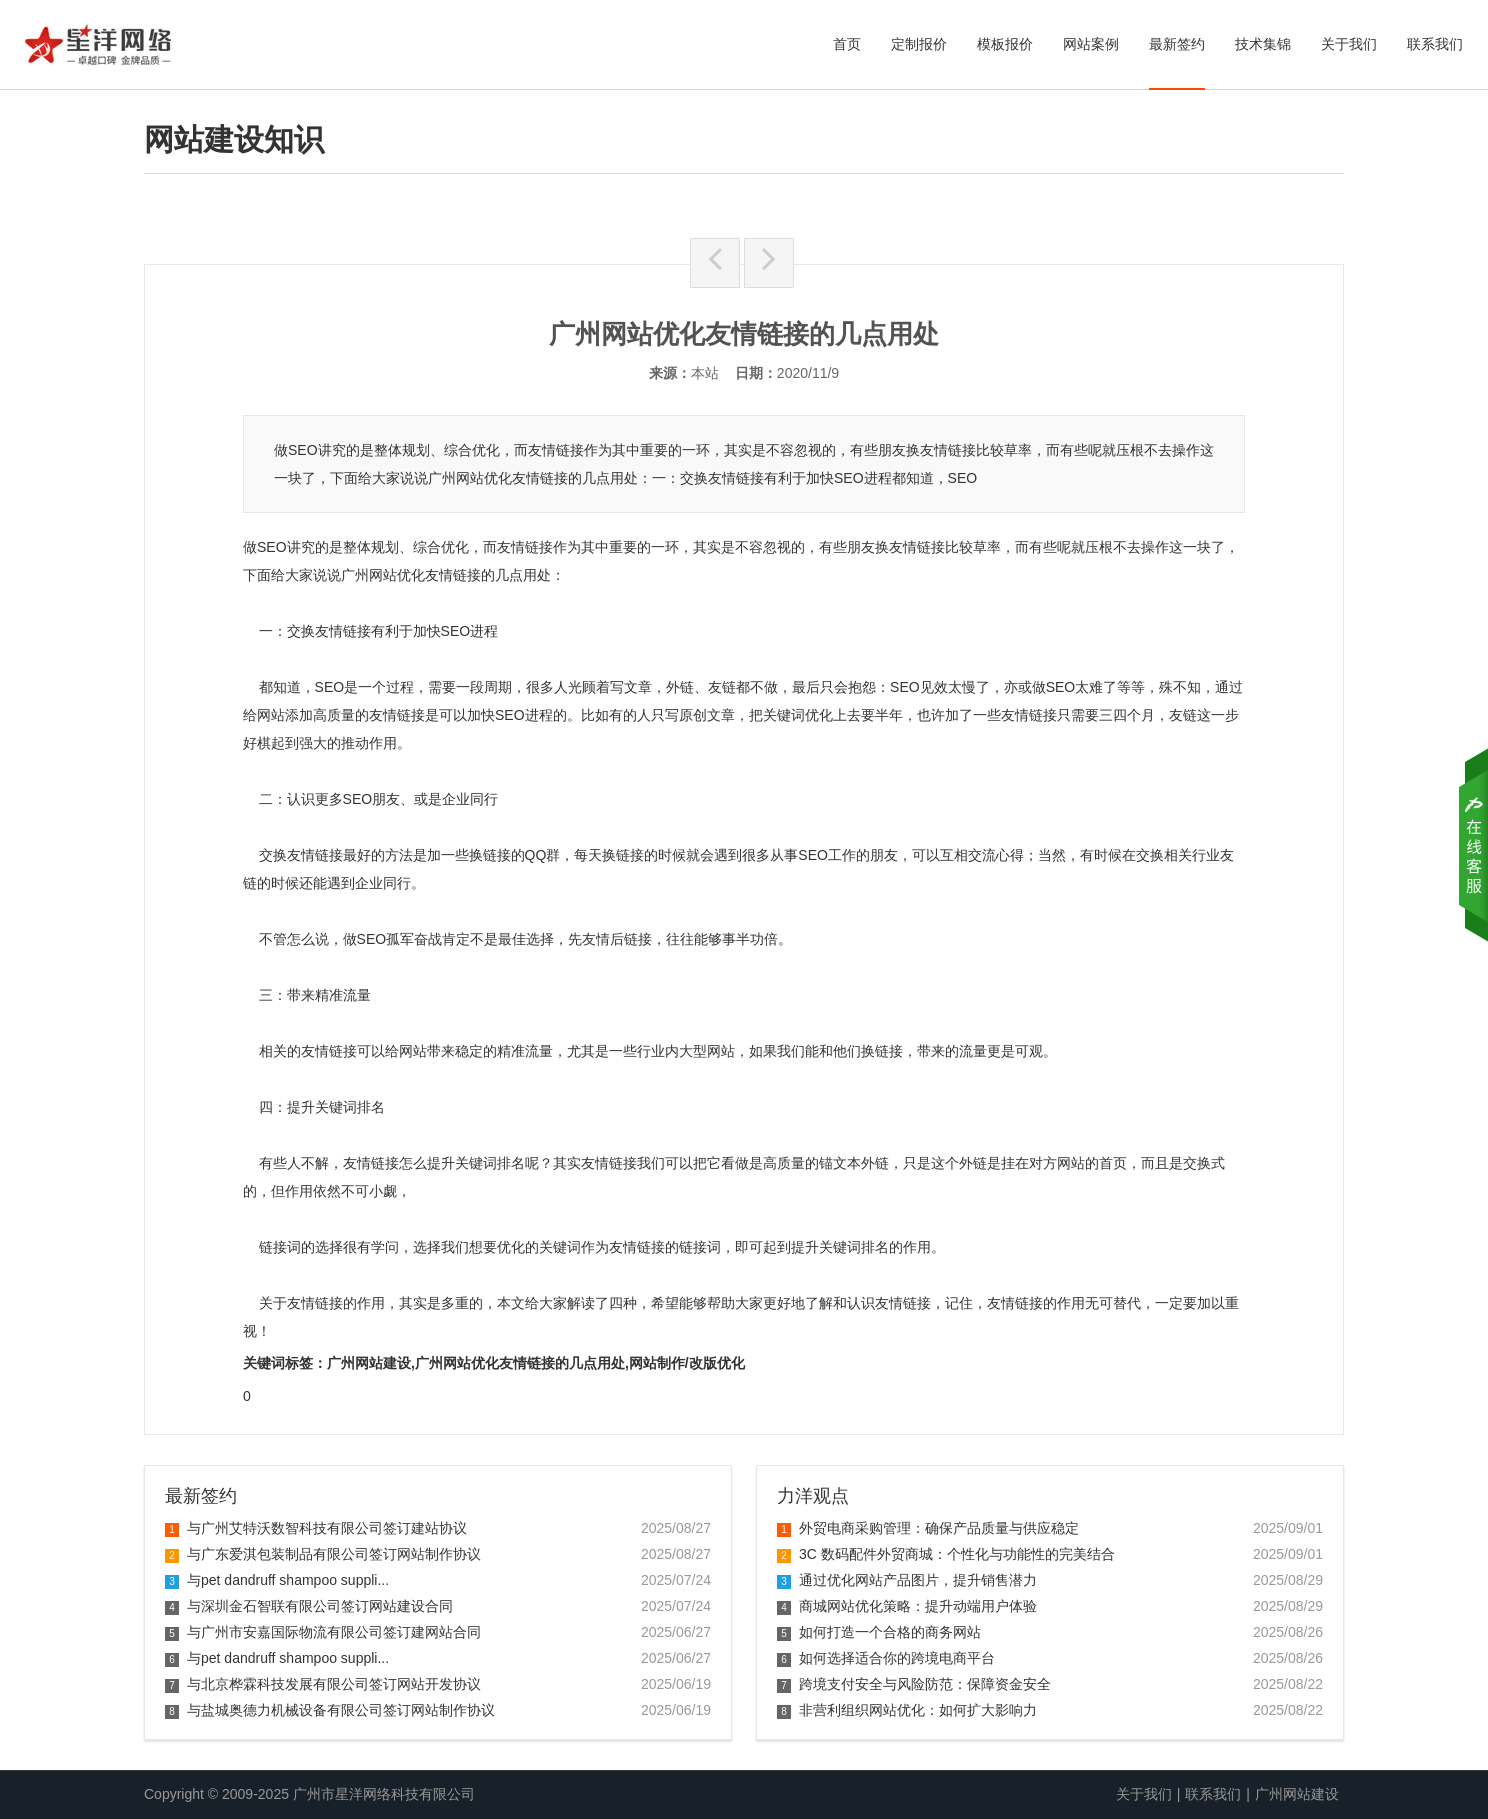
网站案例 (1091, 44)
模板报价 (1005, 44)
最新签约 (1177, 44)
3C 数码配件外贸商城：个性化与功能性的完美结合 (946, 1554)
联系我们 (1435, 44)
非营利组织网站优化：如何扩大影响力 (907, 1710)
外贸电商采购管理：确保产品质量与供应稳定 (928, 1528)
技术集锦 (1263, 44)
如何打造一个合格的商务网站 (879, 1632)
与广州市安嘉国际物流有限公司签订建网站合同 (323, 1632)
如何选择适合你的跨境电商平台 (886, 1658)
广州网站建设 (1297, 1794)
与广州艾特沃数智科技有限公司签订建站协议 (316, 1528)
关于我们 (1349, 44)
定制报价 (919, 44)
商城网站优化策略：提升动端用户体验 (907, 1606)
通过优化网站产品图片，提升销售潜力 (907, 1580)
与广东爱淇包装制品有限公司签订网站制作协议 (323, 1554)
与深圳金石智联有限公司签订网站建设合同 (309, 1606)
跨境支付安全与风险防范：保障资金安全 (914, 1684)
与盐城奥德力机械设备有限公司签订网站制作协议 (330, 1710)
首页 (847, 44)
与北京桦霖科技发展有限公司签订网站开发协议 (323, 1684)
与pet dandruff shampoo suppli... (277, 1580)
